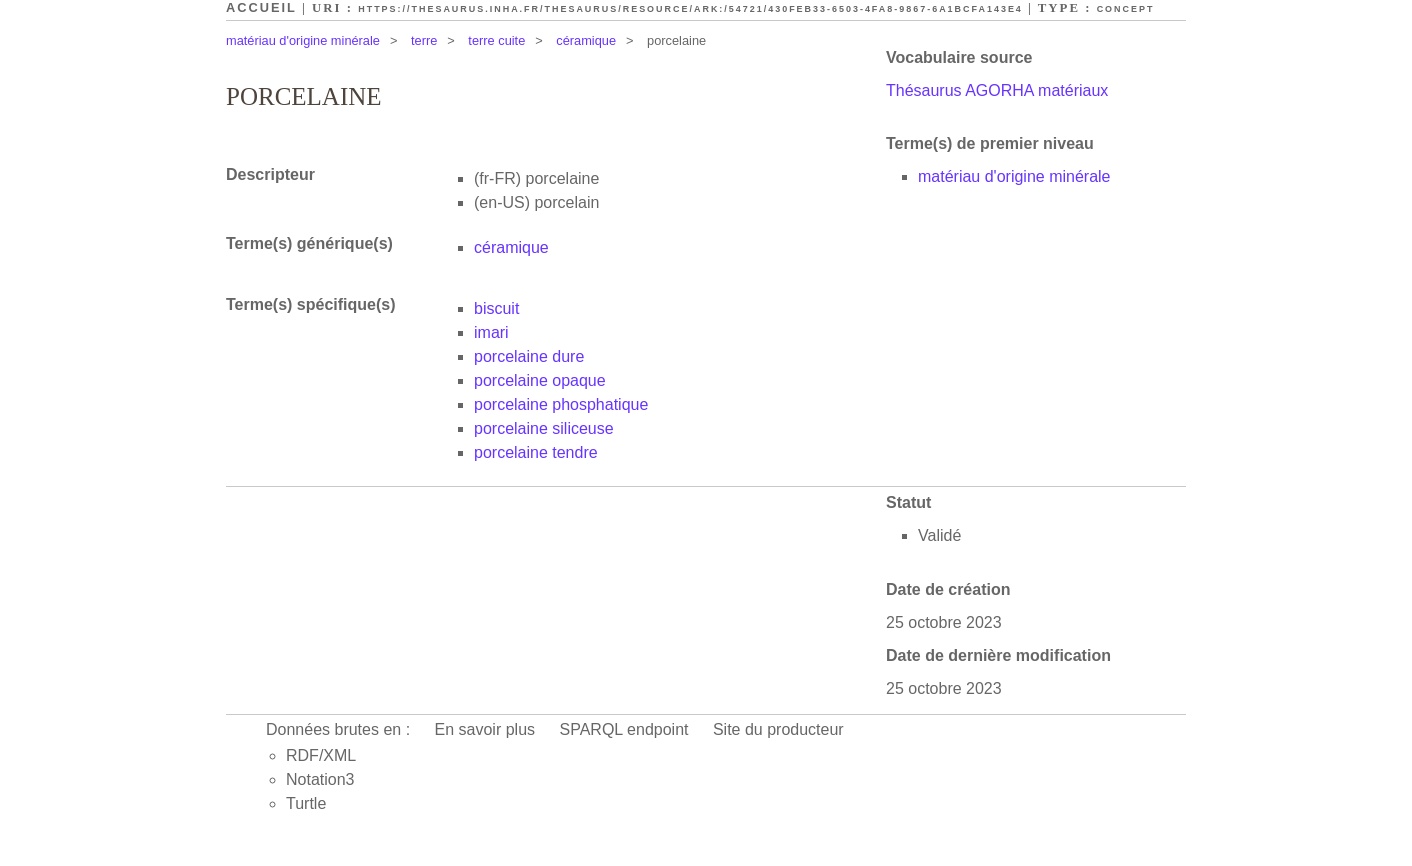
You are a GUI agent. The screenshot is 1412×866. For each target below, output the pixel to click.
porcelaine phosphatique (561, 404)
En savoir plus (485, 729)
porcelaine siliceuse (544, 428)
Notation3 (320, 779)
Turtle (306, 803)
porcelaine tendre (536, 452)
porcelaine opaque (540, 380)
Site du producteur (778, 729)
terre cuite (496, 40)
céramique (586, 40)
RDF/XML (321, 755)
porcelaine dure (529, 356)
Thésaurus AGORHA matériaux (997, 90)
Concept (1126, 9)
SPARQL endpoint (624, 729)
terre (424, 40)
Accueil (261, 7)
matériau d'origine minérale (303, 40)
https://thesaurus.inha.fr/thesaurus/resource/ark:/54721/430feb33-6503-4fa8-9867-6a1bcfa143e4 (690, 9)
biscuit (496, 308)
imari (491, 332)
